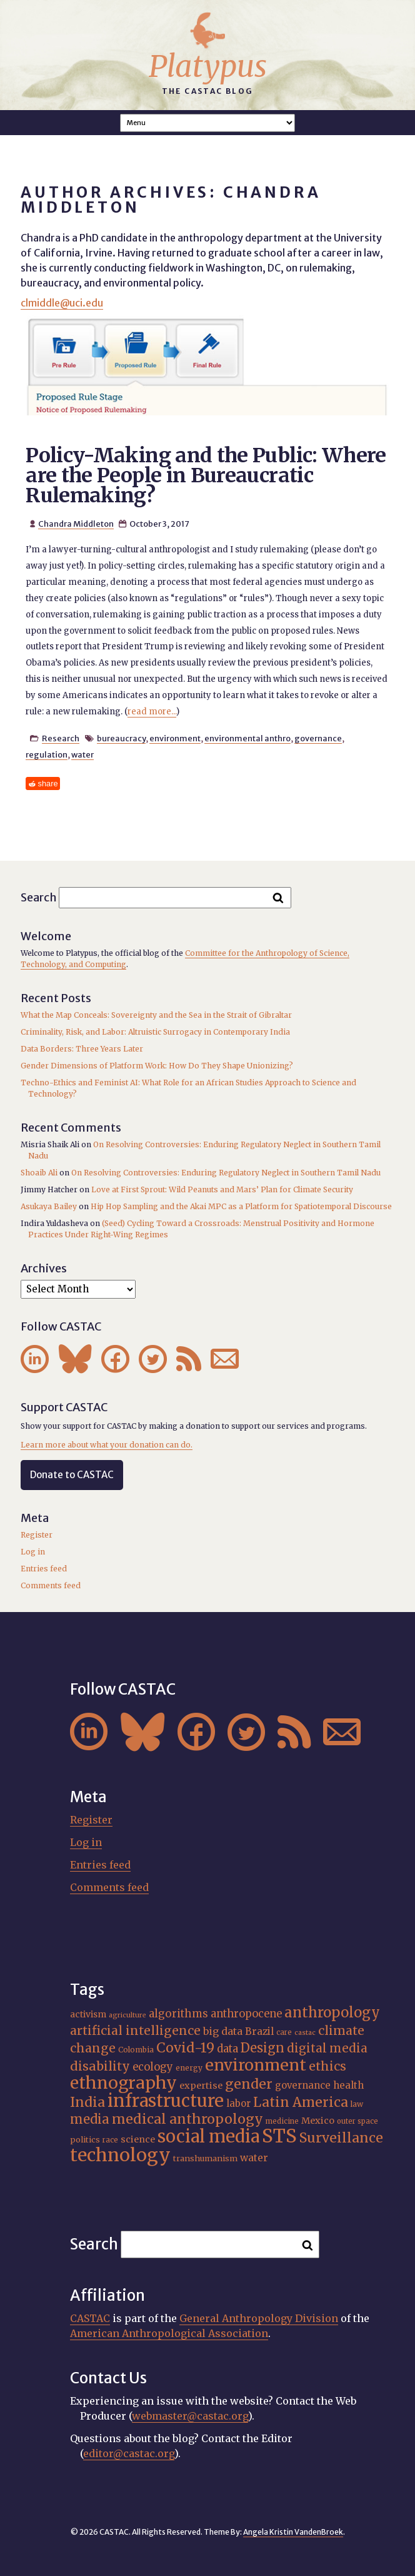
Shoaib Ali (39, 1172)
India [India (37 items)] (87, 2102)
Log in (33, 1551)
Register (36, 1534)
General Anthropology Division (258, 2318)
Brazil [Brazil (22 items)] (259, 2031)
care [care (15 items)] (284, 2032)
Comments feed (51, 1585)
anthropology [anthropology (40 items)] (332, 2012)
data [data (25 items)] (227, 2049)
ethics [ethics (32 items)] (327, 2066)
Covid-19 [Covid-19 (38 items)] (185, 2047)
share (48, 783)
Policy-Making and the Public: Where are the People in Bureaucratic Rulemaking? (206, 475)
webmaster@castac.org (190, 2416)
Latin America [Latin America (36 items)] (300, 2102)
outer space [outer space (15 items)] (357, 2121)
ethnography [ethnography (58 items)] (123, 2082)
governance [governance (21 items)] (303, 2085)
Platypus (208, 66)
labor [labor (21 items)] (238, 2103)
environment (175, 738)
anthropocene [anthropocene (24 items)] (246, 2014)
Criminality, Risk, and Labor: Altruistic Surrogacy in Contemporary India (155, 1032)
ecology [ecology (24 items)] (152, 2067)
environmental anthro (247, 738)
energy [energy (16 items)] (189, 2067)
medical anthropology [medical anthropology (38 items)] (187, 2119)
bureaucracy (121, 738)
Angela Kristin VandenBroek (293, 2532)
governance (318, 738)
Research (60, 738)
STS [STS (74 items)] (279, 2136)
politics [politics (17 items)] (85, 2139)
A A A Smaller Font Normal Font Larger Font (207, 123)
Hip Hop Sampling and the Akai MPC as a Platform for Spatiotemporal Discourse (241, 1206)
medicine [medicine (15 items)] (282, 2121)
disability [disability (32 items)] (100, 2066)
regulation (47, 754)
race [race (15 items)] (110, 2140)
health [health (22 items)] (348, 2085)
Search (39, 897)
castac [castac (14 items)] (305, 2033)
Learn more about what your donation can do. (106, 1444)
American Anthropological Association (169, 2333)
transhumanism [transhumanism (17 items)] (205, 2158)
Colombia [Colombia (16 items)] (136, 2049)
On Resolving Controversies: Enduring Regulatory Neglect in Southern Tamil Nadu (226, 1172)
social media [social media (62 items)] (208, 2136)
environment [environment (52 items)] (255, 2065)
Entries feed (44, 1568)
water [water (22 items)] (254, 2158)
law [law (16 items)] (357, 2104)
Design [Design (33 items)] (262, 2048)
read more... (152, 711)
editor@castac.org (128, 2453)
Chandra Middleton (76, 524)
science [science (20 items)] (138, 2139)
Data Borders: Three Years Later (82, 1048)
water (82, 754)
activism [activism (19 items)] (88, 2014)
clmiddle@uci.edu (62, 303)
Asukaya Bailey (49, 1206)
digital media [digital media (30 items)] (327, 2048)
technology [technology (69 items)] (120, 2155)
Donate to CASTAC (72, 1475)
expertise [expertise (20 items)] (200, 2085)
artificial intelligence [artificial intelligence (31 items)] (135, 2030)
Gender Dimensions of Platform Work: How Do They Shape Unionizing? (157, 1065)
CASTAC (90, 2318)
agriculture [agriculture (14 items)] (127, 2015)
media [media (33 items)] (89, 2119)
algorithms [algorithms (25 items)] (178, 2014)
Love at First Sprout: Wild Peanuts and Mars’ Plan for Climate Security (222, 1189)
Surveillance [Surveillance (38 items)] (341, 2137)
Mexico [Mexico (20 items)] (317, 2120)
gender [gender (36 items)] (248, 2084)
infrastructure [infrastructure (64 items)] (166, 2100)
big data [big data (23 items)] (222, 2031)
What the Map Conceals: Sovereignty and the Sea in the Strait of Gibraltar (156, 1015)
